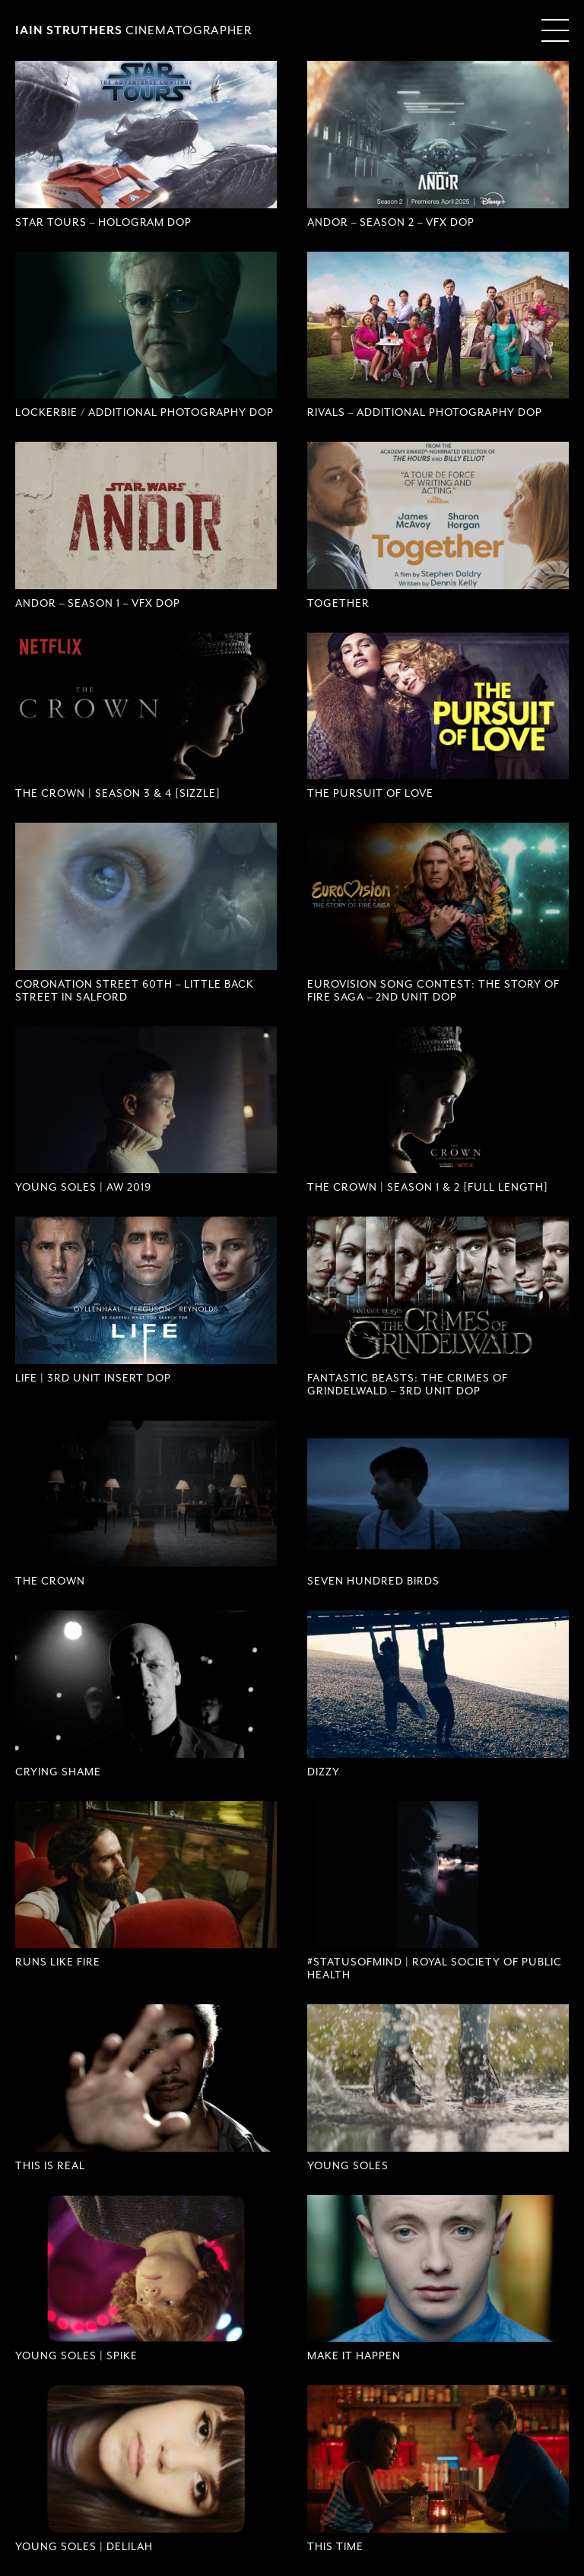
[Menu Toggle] (555, 30)
